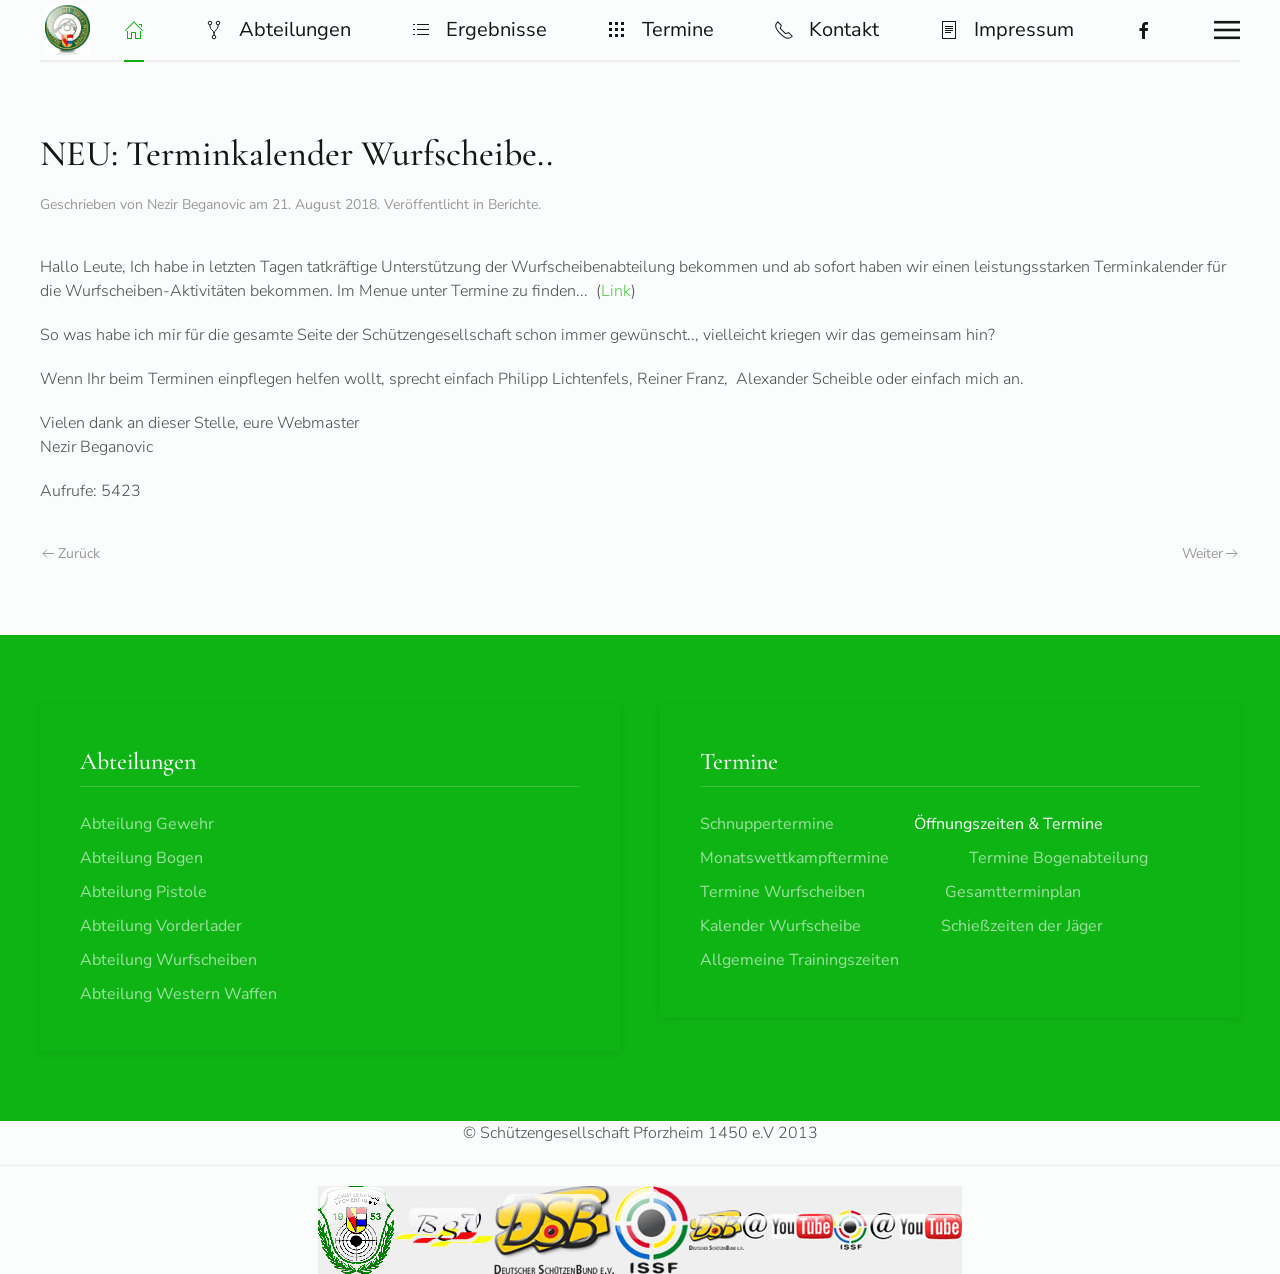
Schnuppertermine (767, 824)
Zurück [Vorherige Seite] (71, 553)
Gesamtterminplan (1013, 892)
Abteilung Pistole (143, 892)
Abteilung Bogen (141, 858)
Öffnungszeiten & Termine (1008, 824)
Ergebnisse (479, 29)
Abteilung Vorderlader (161, 926)
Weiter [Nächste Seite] (1210, 553)
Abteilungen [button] (277, 29)
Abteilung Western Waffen (178, 994)
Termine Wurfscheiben (782, 892)
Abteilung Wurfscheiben (168, 960)
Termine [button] (660, 29)
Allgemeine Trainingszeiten (799, 960)
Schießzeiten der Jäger (1022, 926)
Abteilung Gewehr (147, 824)
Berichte (513, 204)
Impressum (1006, 29)
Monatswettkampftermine (794, 858)
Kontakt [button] (826, 29)
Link (616, 291)
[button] (134, 30)
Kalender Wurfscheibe (780, 926)
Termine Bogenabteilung (1058, 858)
